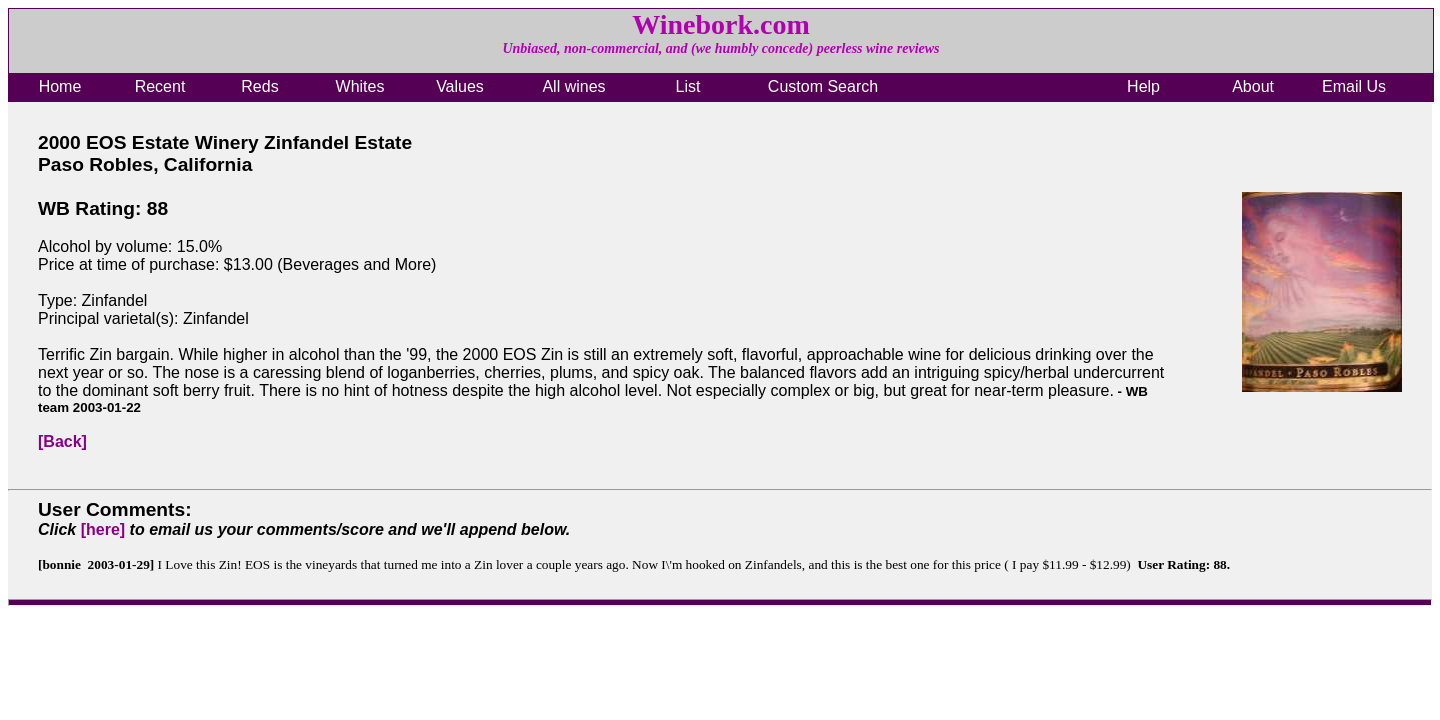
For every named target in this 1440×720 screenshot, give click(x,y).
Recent (160, 86)
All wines (573, 86)
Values (460, 86)
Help (1143, 86)
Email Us (1354, 86)
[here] (103, 529)
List (688, 86)
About (1253, 86)
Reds (259, 86)
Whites (360, 86)
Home (60, 86)
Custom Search (823, 86)
